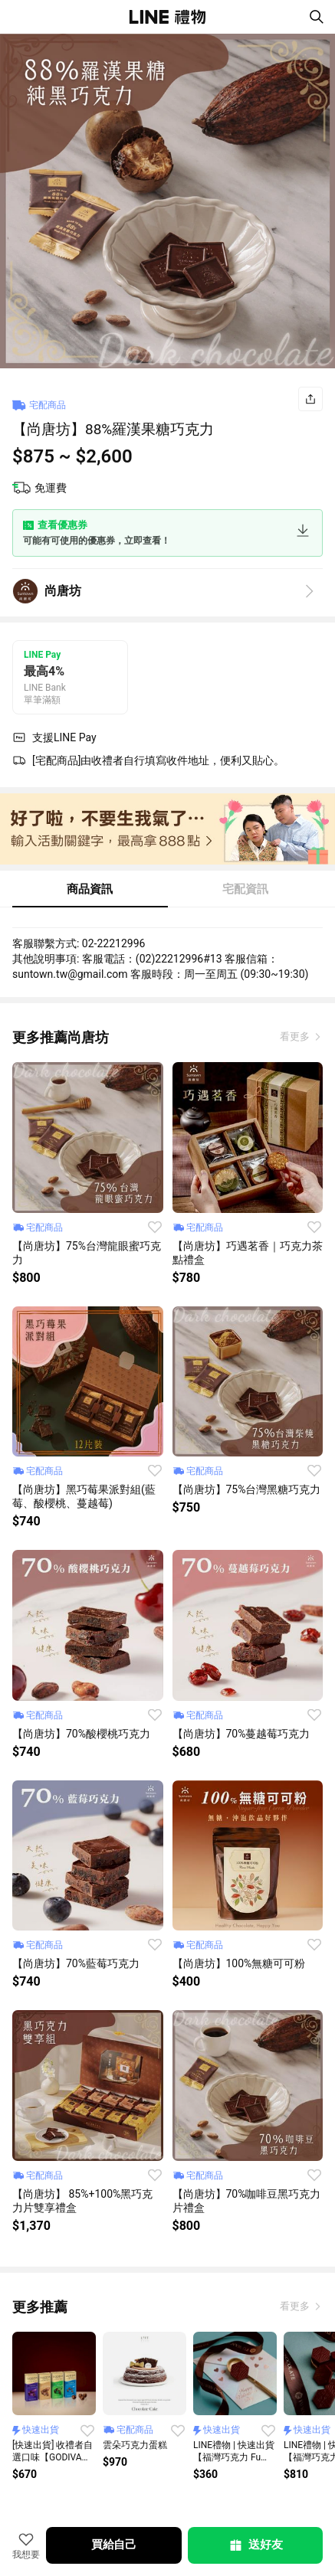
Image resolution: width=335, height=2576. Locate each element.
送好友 (255, 2545)
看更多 (296, 1036)
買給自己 (113, 2544)
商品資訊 (90, 889)
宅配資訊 (245, 889)
